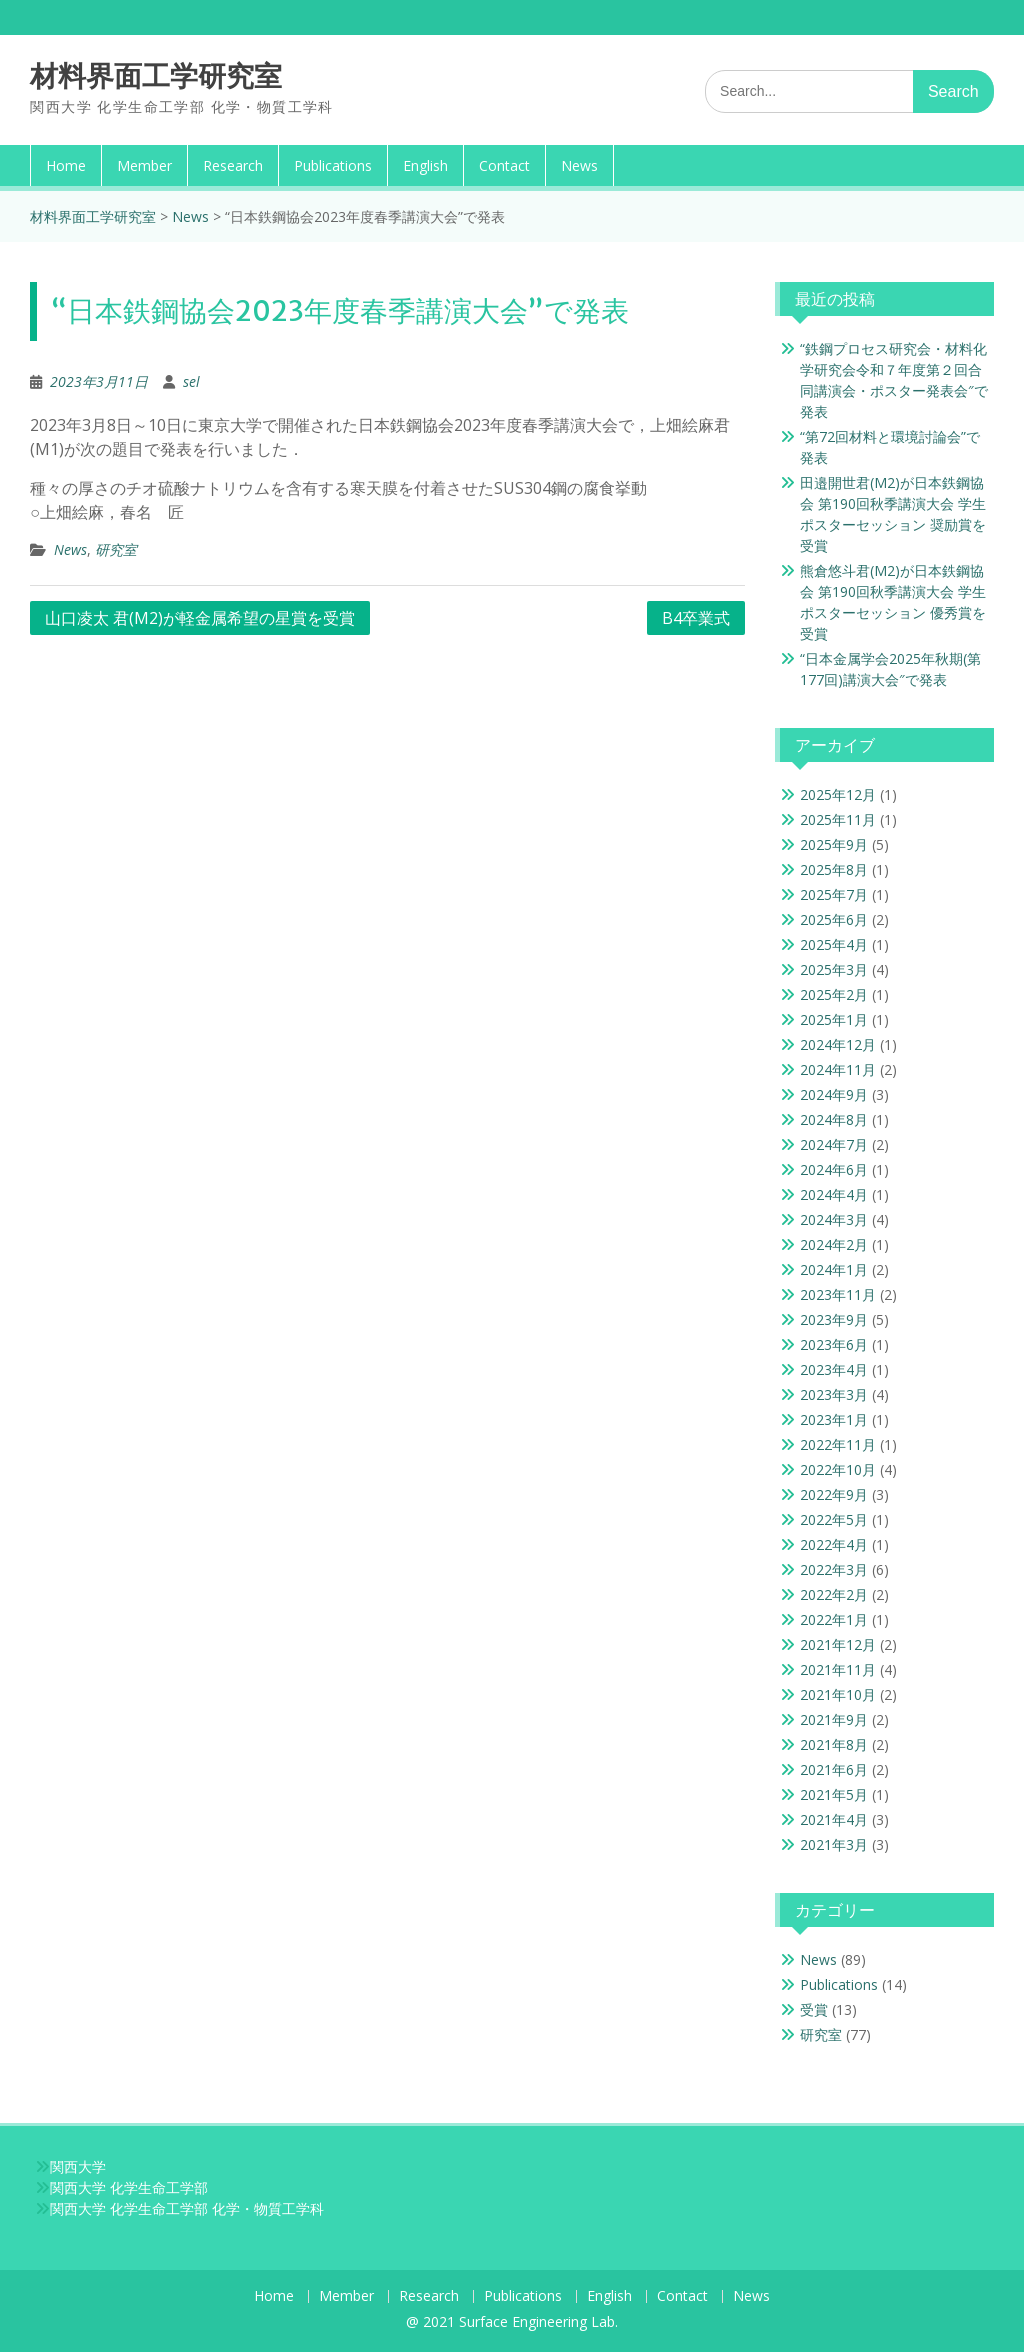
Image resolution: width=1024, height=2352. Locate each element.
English (425, 165)
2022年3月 (834, 1569)
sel (191, 381)
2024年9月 (834, 1094)
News (579, 165)
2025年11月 (838, 819)
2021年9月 (834, 1719)
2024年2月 (834, 1244)
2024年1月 (834, 1269)
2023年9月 (834, 1319)
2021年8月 (834, 1744)
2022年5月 (834, 1519)
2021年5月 (834, 1794)
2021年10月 (838, 1694)
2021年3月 (834, 1844)
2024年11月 (838, 1069)
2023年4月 (834, 1369)
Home (66, 165)
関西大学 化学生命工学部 (129, 2187)
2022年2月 (834, 1594)
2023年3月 (834, 1394)
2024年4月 (834, 1194)
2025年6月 (834, 919)
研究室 (116, 549)
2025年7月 (834, 894)
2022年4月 (834, 1544)
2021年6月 (834, 1769)
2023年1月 (834, 1419)
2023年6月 (834, 1344)
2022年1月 (834, 1619)
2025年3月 (834, 969)
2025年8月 (834, 869)
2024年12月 (838, 1044)
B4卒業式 (696, 618)
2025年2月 (834, 994)
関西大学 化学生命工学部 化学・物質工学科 (187, 2208)
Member (144, 165)
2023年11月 (838, 1294)
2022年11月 (838, 1444)
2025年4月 (834, 944)
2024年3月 (834, 1219)
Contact (504, 165)
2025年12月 (838, 794)
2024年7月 (834, 1144)
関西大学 (78, 2166)
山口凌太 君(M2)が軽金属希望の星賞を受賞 (200, 618)
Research (233, 165)
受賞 (814, 2009)
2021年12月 (838, 1644)
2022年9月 (834, 1494)
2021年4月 (834, 1819)
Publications (333, 165)
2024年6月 (834, 1169)
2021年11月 (838, 1669)
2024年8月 (834, 1119)
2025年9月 (834, 844)
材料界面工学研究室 (156, 76)
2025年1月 (834, 1019)
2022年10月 (838, 1469)
